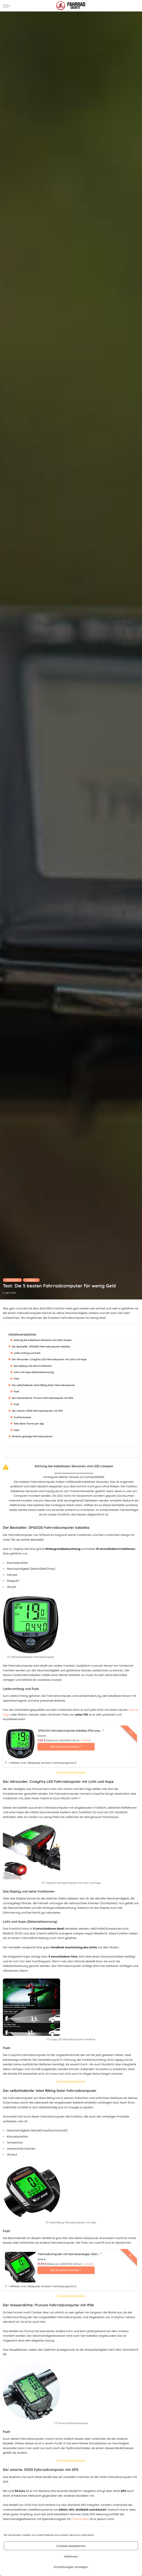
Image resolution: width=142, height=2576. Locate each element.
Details (85, 1740)
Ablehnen (71, 2556)
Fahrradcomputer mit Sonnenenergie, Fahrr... (69, 2254)
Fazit (16, 1378)
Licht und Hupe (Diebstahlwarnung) (34, 1372)
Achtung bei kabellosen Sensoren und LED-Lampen (43, 1340)
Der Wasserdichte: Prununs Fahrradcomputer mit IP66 (42, 1398)
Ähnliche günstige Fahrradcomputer (32, 1436)
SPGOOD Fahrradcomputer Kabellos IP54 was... (71, 1731)
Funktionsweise (22, 1417)
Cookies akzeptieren (71, 2546)
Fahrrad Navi (80, 2519)
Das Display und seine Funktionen (33, 1365)
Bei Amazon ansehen (66, 1747)
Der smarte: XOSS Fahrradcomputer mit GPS (37, 1410)
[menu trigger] (7, 5)
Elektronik (13, 1280)
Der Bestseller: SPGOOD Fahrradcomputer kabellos (41, 1346)
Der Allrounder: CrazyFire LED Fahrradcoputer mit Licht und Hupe (49, 1359)
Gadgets (32, 1280)
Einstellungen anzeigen (71, 2567)
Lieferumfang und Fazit (27, 1353)
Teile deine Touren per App (29, 1423)
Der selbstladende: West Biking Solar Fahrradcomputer (43, 1385)
